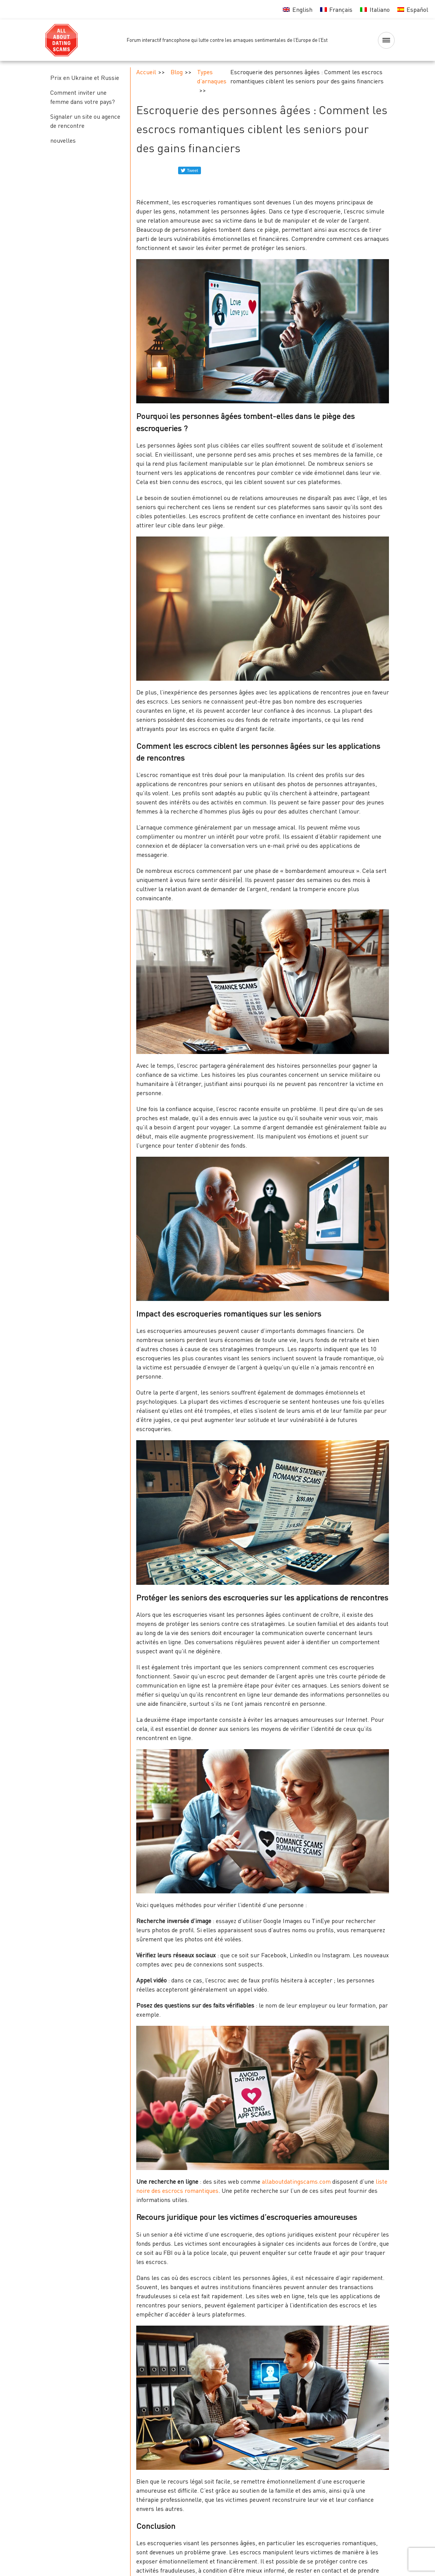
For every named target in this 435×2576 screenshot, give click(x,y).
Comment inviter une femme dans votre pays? (82, 97)
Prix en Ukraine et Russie (84, 77)
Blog (176, 72)
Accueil (146, 72)
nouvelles (63, 140)
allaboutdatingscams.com (296, 2181)
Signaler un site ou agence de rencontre (85, 121)
